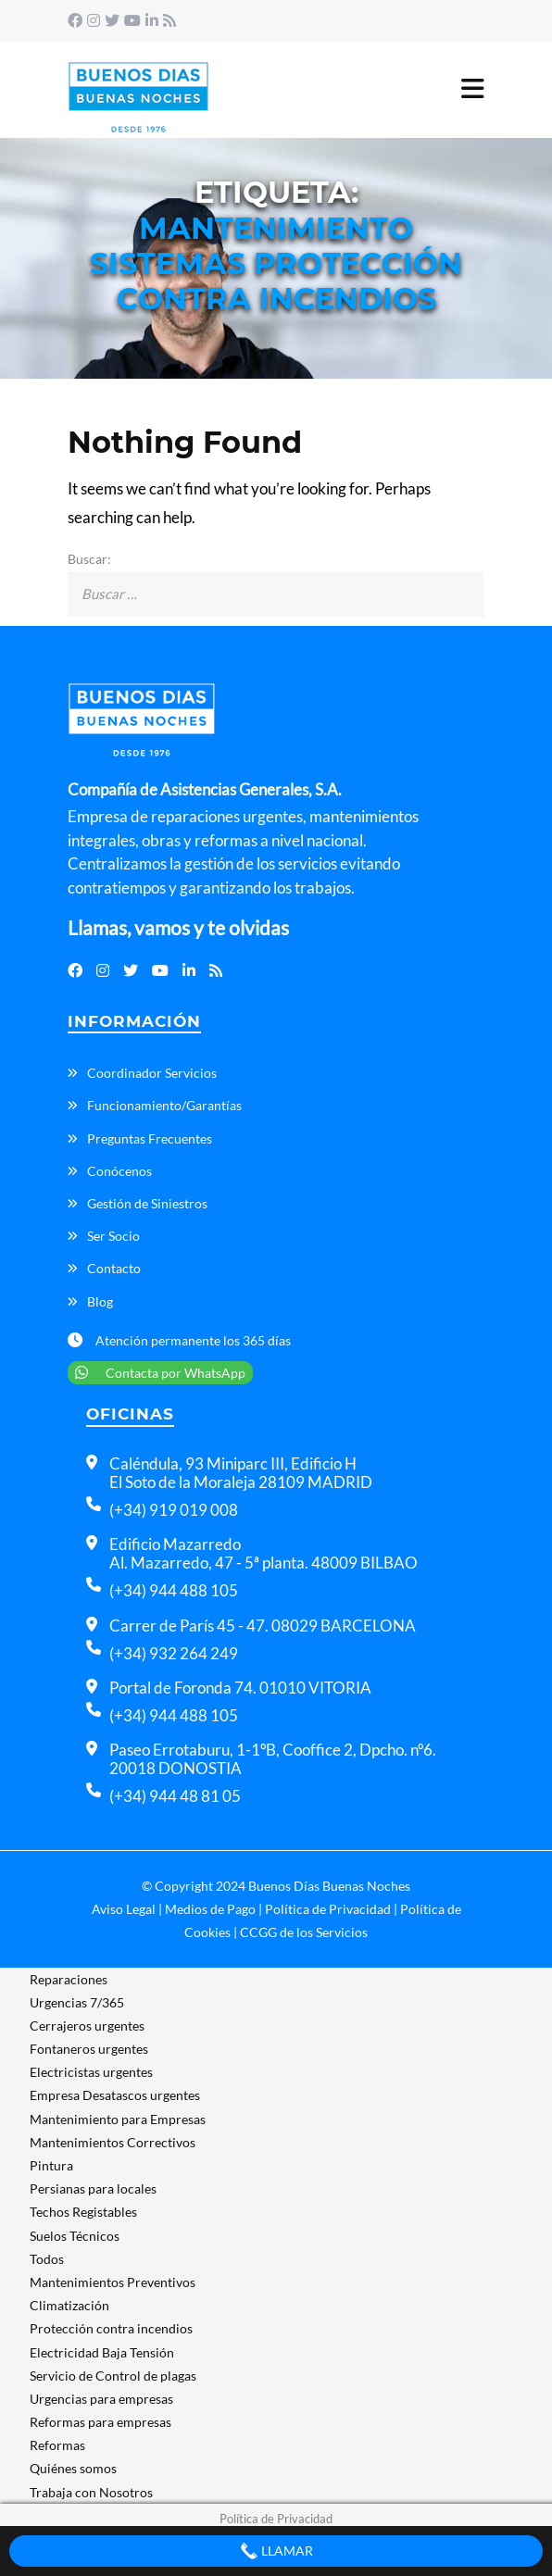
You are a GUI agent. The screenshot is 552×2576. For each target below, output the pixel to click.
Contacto (114, 1268)
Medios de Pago (210, 1909)
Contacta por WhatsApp (160, 1373)
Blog (100, 1301)
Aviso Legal (124, 1909)
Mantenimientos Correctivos (112, 2142)
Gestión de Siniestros (147, 1203)
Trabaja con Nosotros (91, 2492)
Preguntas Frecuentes (149, 1138)
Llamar (276, 2551)
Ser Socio (113, 1236)
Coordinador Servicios (152, 1073)
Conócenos (119, 1171)
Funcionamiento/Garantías (164, 1105)
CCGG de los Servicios (304, 1932)
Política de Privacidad (328, 1909)
